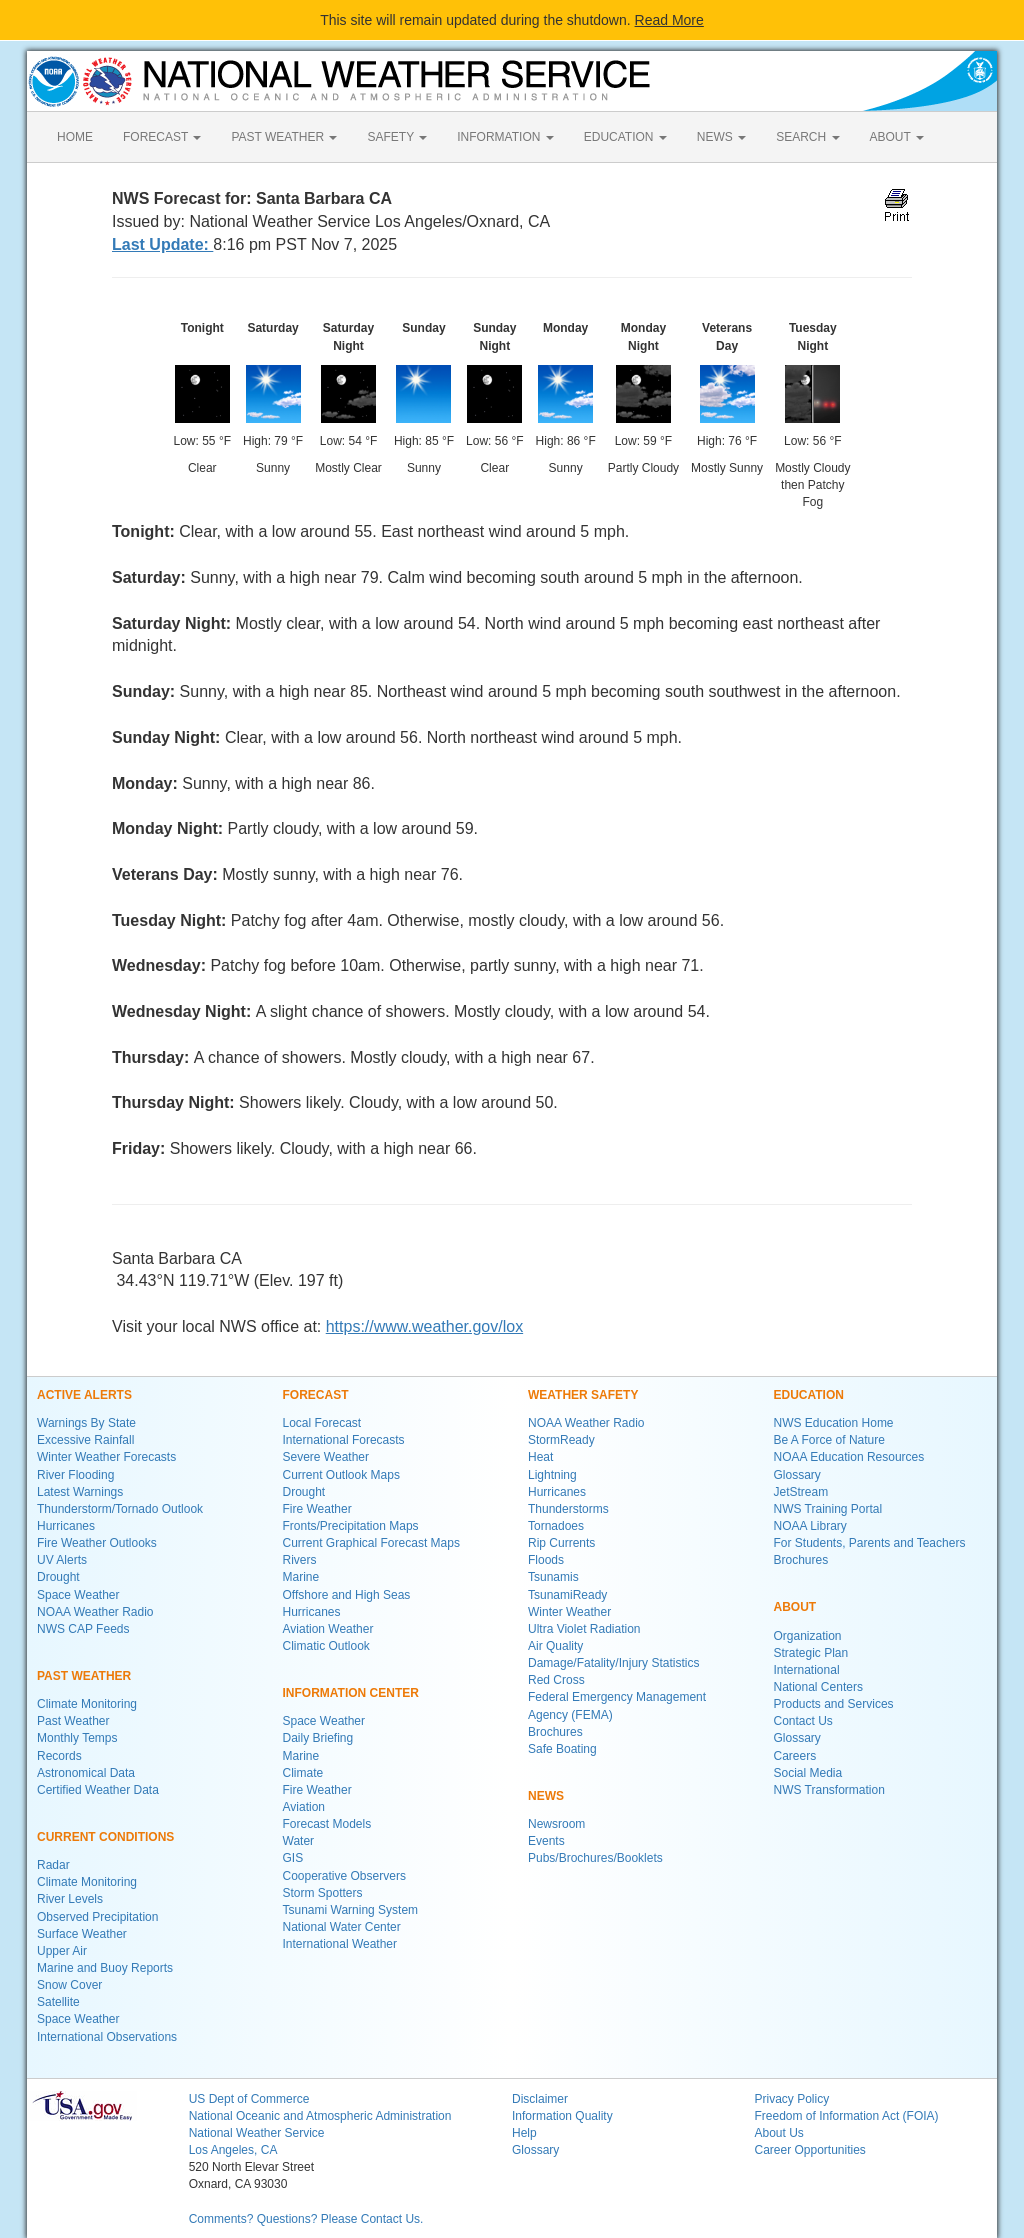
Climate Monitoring (87, 1704)
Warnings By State (86, 1423)
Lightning (552, 1475)
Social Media (808, 1773)
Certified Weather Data (98, 1790)
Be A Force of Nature (829, 1440)
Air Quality (555, 1646)
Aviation (304, 1807)
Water (299, 1841)
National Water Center (342, 1927)
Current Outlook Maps (341, 1475)
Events (546, 1841)
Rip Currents (561, 1543)
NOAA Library (810, 1526)
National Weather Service (257, 2133)
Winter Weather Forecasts (106, 1457)
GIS (293, 1858)
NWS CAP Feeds (83, 1629)
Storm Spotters (323, 1893)
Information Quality (562, 2116)
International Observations (107, 2037)
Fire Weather (317, 1509)
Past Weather (73, 1721)
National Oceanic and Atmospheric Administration (320, 2116)
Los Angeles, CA (233, 2150)
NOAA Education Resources (849, 1457)
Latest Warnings (80, 1492)
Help (524, 2133)
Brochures (555, 1732)
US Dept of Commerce (249, 2099)
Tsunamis (553, 1577)
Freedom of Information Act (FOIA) (846, 2116)
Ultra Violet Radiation (584, 1629)
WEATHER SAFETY (583, 1395)
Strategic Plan (811, 1653)
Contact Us (803, 1721)
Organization (808, 1636)
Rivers (300, 1560)
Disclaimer (540, 2099)
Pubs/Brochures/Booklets (595, 1858)
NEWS (721, 137)
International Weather (340, 1944)
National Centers (818, 1687)
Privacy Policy (791, 2099)
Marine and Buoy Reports (105, 1968)
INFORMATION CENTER (351, 1693)
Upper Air (62, 1951)
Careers (795, 1756)
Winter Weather (569, 1612)
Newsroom (556, 1824)
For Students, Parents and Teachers (870, 1543)
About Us (778, 2133)
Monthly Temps (77, 1738)
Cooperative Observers (344, 1876)
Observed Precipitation (97, 1917)
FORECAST (162, 137)
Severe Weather (326, 1457)
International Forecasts (344, 1440)
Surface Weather (82, 1934)
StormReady (561, 1440)
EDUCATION (625, 137)
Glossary (797, 1475)
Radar (53, 1865)
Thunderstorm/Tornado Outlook (120, 1509)
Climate (303, 1773)
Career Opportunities (809, 2150)
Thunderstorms (568, 1509)
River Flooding (75, 1475)
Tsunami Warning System (351, 1910)
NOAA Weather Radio (95, 1612)
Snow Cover (69, 1985)
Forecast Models (327, 1824)
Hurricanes (66, 1526)
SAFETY (397, 137)
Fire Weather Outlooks (97, 1543)
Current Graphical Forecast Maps (371, 1543)
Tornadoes (556, 1526)
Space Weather (78, 1595)
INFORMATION (505, 137)
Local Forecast (322, 1423)
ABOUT (897, 137)
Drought (58, 1577)
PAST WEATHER (284, 137)
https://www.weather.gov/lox (424, 1326)
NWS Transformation (829, 1790)
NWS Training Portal (828, 1509)
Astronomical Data (86, 1773)
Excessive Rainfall (85, 1440)
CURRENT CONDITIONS (105, 1837)
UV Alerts (62, 1560)
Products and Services (834, 1704)
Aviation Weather (328, 1629)
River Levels (70, 1899)
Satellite (58, 2002)
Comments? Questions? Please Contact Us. (306, 2219)
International (807, 1670)
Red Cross (556, 1680)
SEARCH (807, 137)
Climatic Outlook (326, 1646)
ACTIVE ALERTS (84, 1395)
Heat (540, 1457)
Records (59, 1756)
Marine (301, 1577)
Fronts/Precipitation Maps (351, 1526)
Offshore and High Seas (347, 1595)
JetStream (801, 1492)
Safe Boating (562, 1749)
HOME (75, 137)
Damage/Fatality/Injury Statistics (613, 1663)
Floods (546, 1560)
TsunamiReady (567, 1595)
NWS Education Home (834, 1423)
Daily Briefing (318, 1738)
